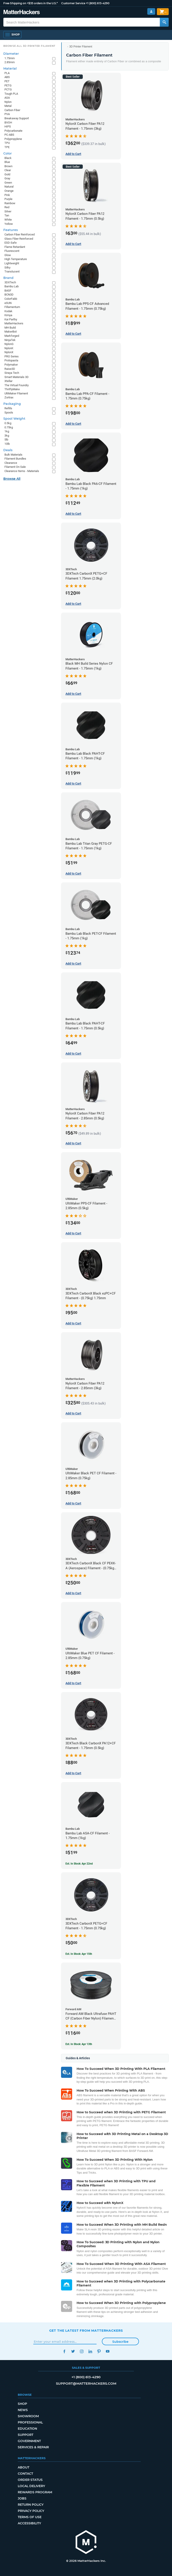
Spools (8, 412)
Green (8, 182)
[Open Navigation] (12, 34)
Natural (9, 186)
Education (27, 2429)
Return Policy (30, 2505)
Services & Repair (33, 2447)
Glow (7, 255)
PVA (7, 114)
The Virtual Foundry (16, 385)
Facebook (64, 2351)
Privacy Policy (31, 2511)
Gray (7, 178)
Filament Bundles (15, 458)
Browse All (11, 479)
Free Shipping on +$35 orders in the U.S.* (30, 3)
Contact (25, 2474)
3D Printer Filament (80, 46)
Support (25, 2435)
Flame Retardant (14, 247)
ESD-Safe (10, 242)
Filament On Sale (15, 466)
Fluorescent (11, 251)
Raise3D (9, 368)
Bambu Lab (11, 286)
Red (6, 207)
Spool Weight (14, 419)
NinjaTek (10, 340)
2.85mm (9, 62)
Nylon (8, 102)
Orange (9, 190)
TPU (7, 143)
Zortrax (8, 397)
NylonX (8, 352)
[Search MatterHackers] (164, 22)
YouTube (108, 2351)
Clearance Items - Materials (21, 471)
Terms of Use (30, 2517)
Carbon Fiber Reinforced (19, 234)
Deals (7, 450)
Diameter (11, 54)
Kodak (8, 311)
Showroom (28, 2416)
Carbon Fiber (12, 110)
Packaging (12, 404)
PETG (8, 85)
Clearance (10, 462)
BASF (7, 290)
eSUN (8, 303)
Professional (30, 2422)
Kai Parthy (10, 319)
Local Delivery (31, 2486)
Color (7, 153)
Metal (8, 106)
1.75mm (9, 58)
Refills (8, 408)
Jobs (22, 2498)
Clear (7, 170)
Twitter (73, 2351)
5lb (6, 439)
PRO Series (11, 356)
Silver (7, 211)
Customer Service (73, 3)
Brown (8, 166)
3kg (6, 435)
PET (7, 81)
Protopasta (11, 360)
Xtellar (8, 381)
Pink (7, 195)
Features (10, 230)
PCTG (8, 89)
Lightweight (11, 263)
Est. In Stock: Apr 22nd (79, 1863)
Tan (6, 215)
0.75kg (8, 427)
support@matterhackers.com (86, 2383)
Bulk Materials (13, 454)
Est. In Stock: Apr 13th (78, 2044)
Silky (7, 267)
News (23, 2410)
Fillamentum (12, 307)
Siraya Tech (11, 372)
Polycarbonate (13, 130)
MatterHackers (13, 323)
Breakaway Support (16, 118)
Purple (8, 199)
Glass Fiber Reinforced (18, 238)
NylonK (8, 348)
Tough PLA (11, 93)
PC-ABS (9, 134)
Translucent (12, 271)
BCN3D (9, 294)
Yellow (8, 223)
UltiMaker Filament (16, 393)
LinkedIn (90, 2351)
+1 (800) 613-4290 (97, 3)
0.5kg (7, 423)
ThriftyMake (12, 389)
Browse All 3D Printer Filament (29, 45)
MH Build (10, 327)
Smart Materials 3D (16, 377)
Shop (22, 2404)
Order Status (30, 2480)
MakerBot (10, 331)
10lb (7, 443)
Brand (8, 278)
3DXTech (10, 282)
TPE (7, 147)
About (23, 2467)
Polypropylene (13, 139)
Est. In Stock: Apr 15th (78, 1953)
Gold (7, 174)
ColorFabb (10, 298)
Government (29, 2441)
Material (10, 69)
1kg (6, 431)
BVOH (8, 122)
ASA (7, 97)
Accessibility (29, 2523)
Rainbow (9, 203)
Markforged (11, 335)
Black (8, 158)
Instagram (82, 2351)
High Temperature (15, 259)
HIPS (7, 126)
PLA (7, 73)
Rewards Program (35, 2492)
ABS (7, 77)
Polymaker (11, 364)
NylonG (9, 344)
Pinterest (99, 2351)
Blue (7, 162)
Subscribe (120, 2342)
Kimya (8, 315)
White (8, 219)
